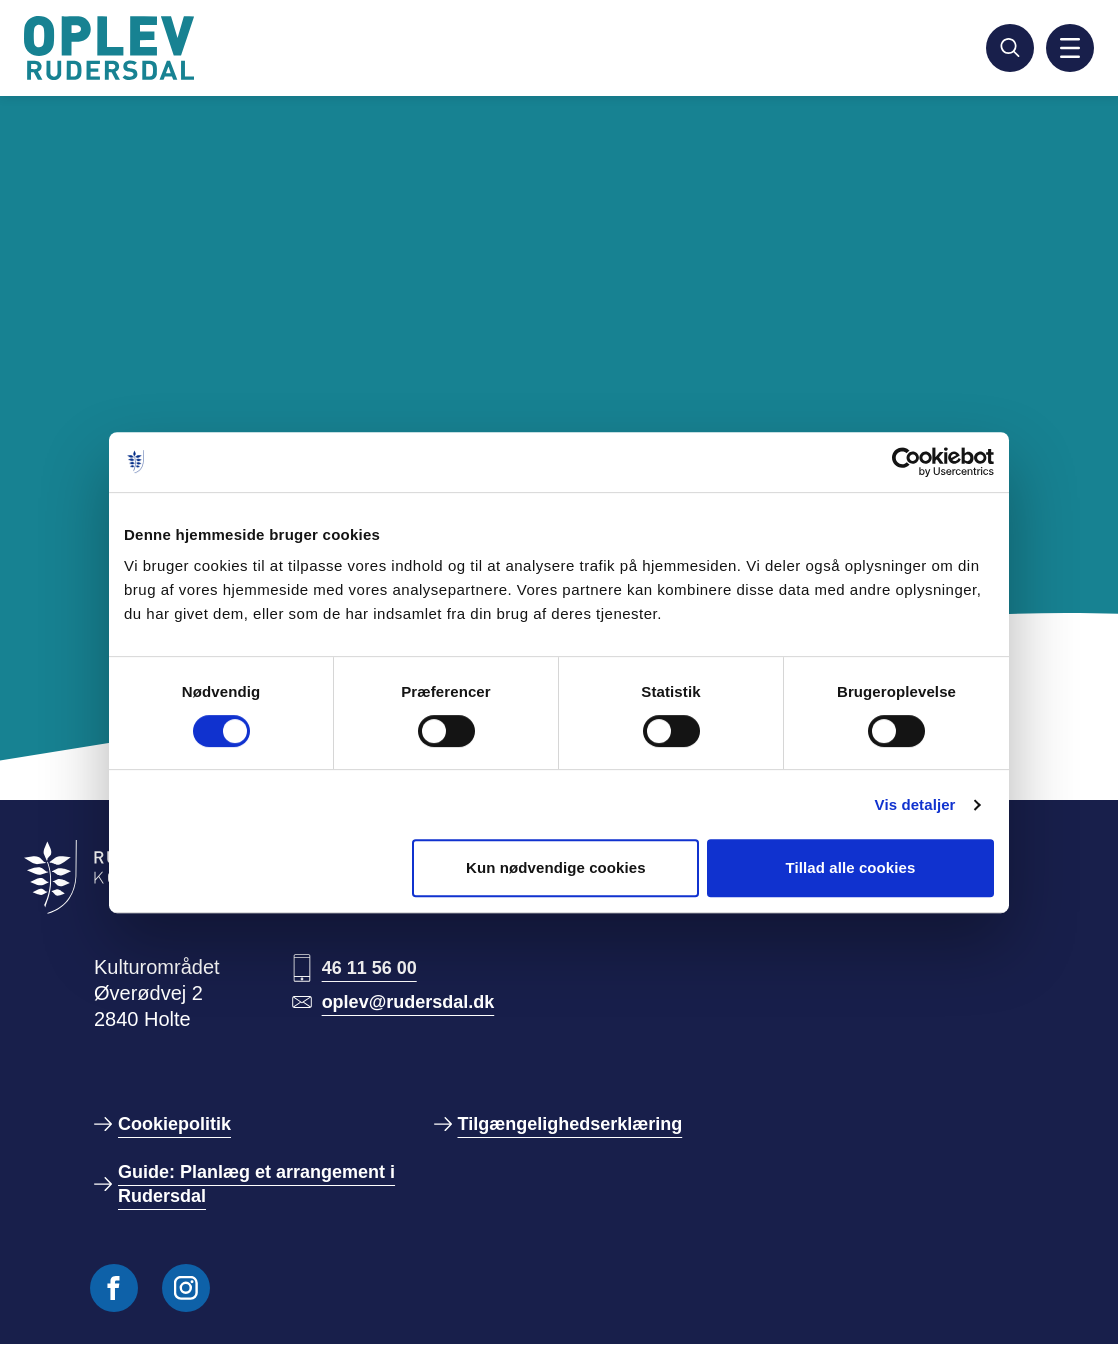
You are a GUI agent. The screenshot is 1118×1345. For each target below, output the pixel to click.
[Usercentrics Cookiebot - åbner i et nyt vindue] (906, 462)
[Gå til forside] (112, 48)
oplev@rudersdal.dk (408, 1002)
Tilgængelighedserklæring (570, 1124)
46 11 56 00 (369, 968)
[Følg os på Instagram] (186, 1288)
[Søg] (1010, 48)
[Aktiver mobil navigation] (1070, 48)
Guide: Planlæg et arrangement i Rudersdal (256, 1184)
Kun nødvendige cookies (556, 867)
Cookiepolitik (174, 1124)
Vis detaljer (915, 804)
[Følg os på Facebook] (114, 1288)
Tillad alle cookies (850, 867)
